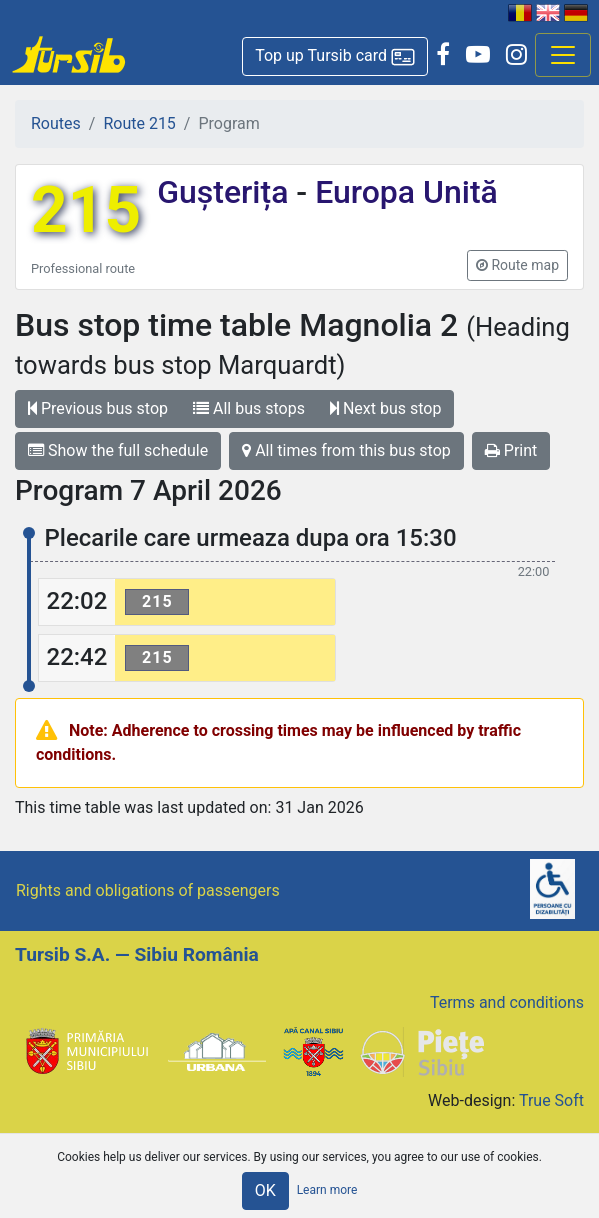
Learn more (327, 1190)
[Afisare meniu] (563, 55)
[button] (335, 56)
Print (511, 450)
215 (86, 210)
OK (265, 1190)
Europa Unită (402, 192)
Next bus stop (386, 408)
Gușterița (226, 192)
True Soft (551, 1100)
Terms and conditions (507, 1002)
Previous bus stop (98, 408)
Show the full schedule (118, 450)
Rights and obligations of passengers (148, 890)
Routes (56, 123)
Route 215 (139, 123)
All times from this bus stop (346, 450)
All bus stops (249, 408)
